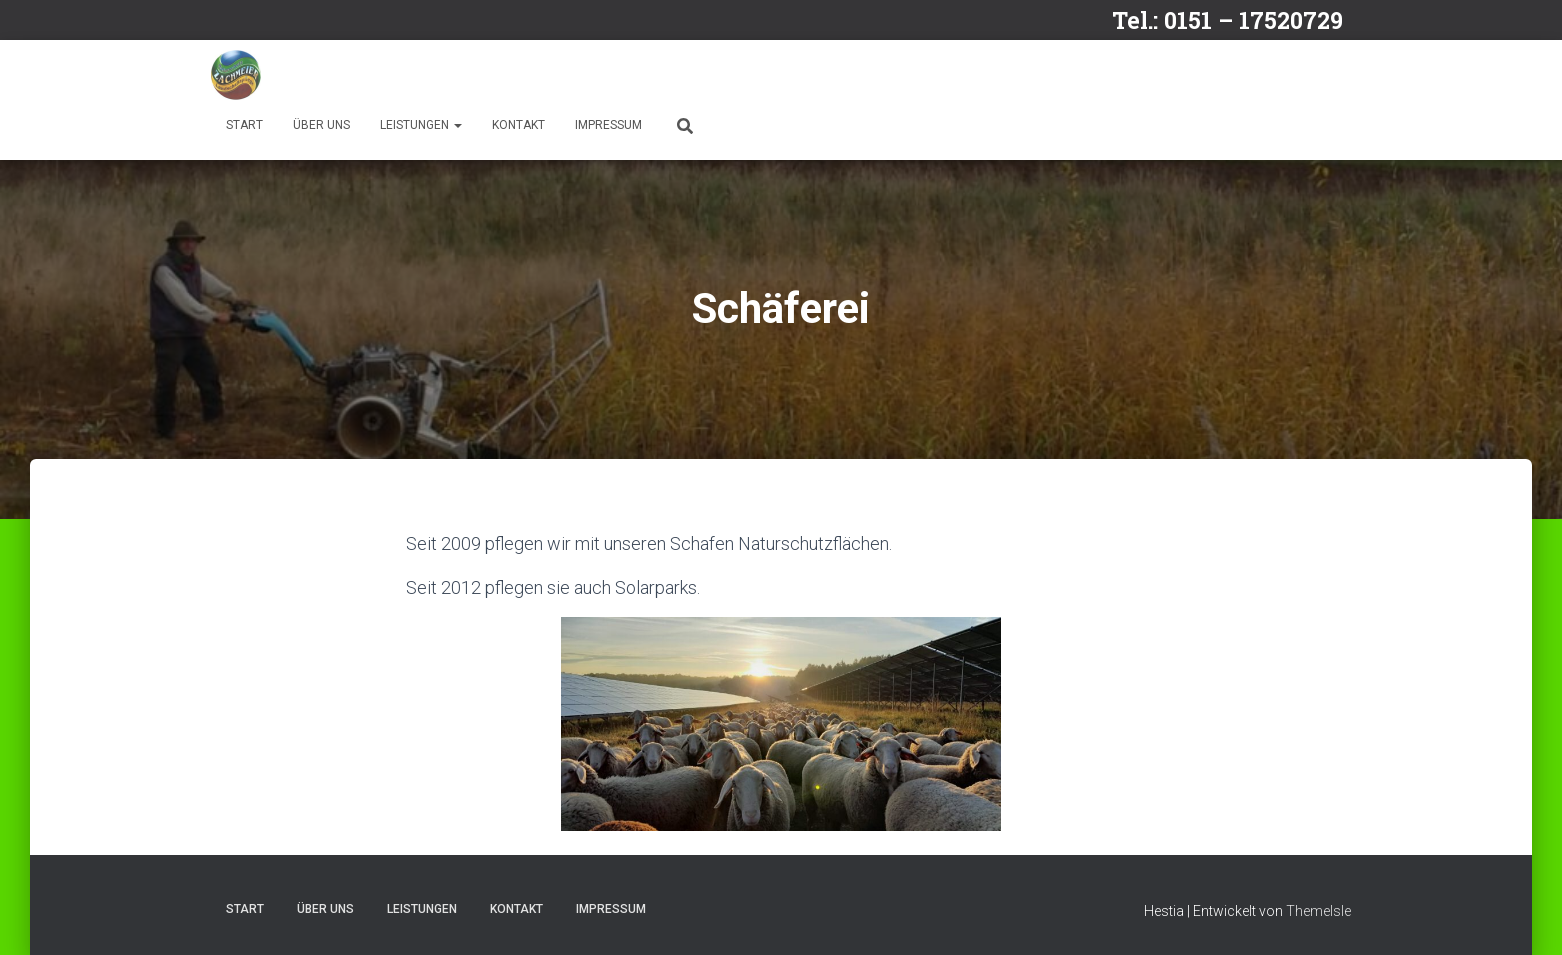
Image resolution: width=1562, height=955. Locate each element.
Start (244, 125)
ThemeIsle (1318, 911)
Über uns (321, 125)
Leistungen (421, 125)
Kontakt (518, 125)
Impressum (608, 125)
